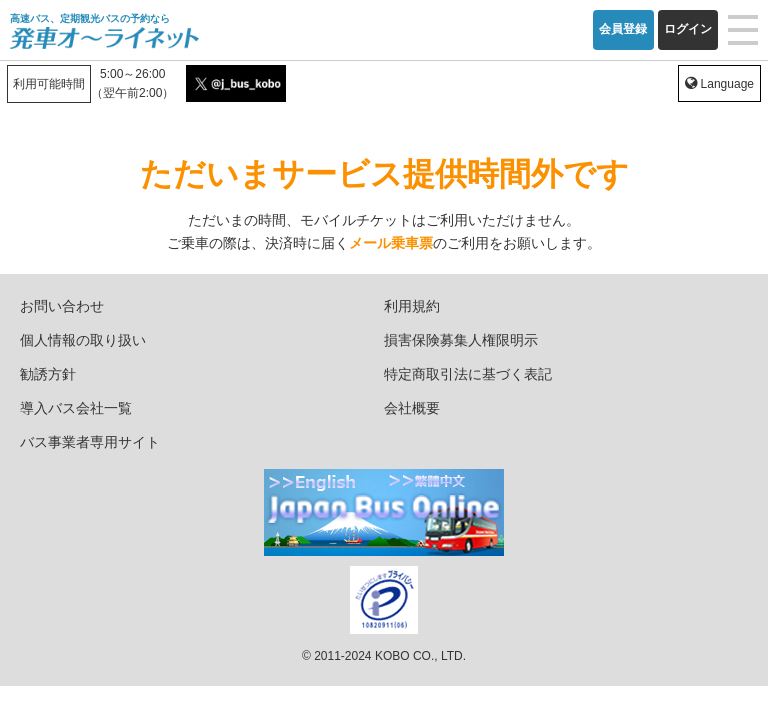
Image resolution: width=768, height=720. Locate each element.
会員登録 (623, 29)
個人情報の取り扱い (83, 340)
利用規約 (412, 306)
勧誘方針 (48, 374)
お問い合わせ (62, 306)
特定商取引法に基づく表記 (468, 374)
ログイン (688, 29)
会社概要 (412, 408)
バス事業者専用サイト (90, 442)
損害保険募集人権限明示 (461, 340)
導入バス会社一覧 (76, 408)
